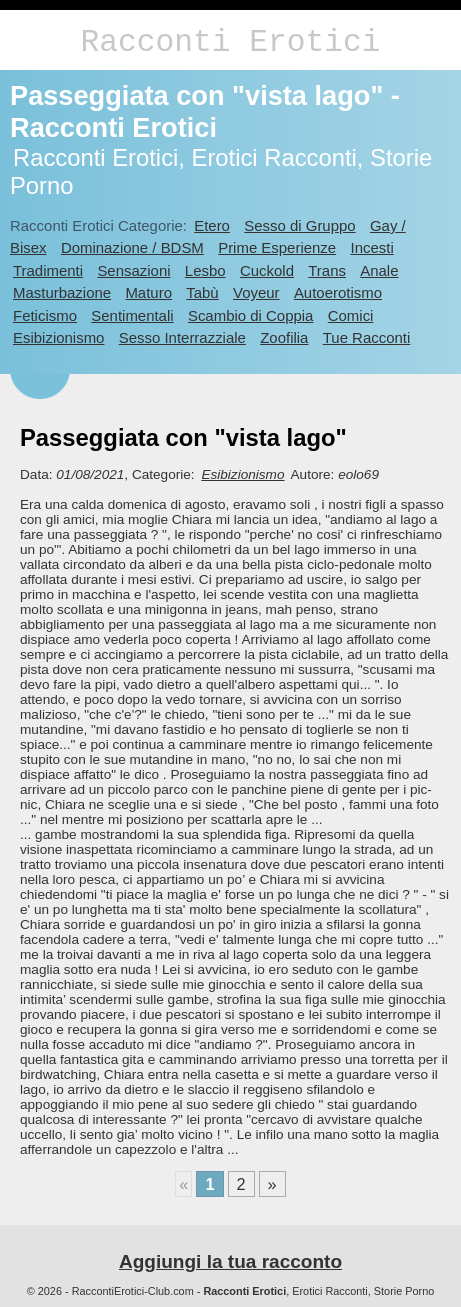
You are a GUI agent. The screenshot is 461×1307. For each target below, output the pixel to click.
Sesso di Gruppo (299, 225)
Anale (379, 270)
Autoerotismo (338, 292)
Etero (212, 225)
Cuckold (267, 270)
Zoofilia (284, 337)
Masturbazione (62, 292)
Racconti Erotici (230, 42)
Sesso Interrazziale (182, 337)
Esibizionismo (58, 337)
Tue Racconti (367, 337)
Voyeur (256, 292)
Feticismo (45, 315)
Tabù (202, 292)
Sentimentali (132, 315)
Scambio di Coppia (251, 315)
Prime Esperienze (277, 247)
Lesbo (205, 270)
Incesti (371, 247)
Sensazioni (133, 270)
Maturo (148, 292)
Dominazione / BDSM (132, 247)
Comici (351, 315)
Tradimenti (48, 270)
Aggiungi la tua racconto (230, 1261)
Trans (327, 270)
